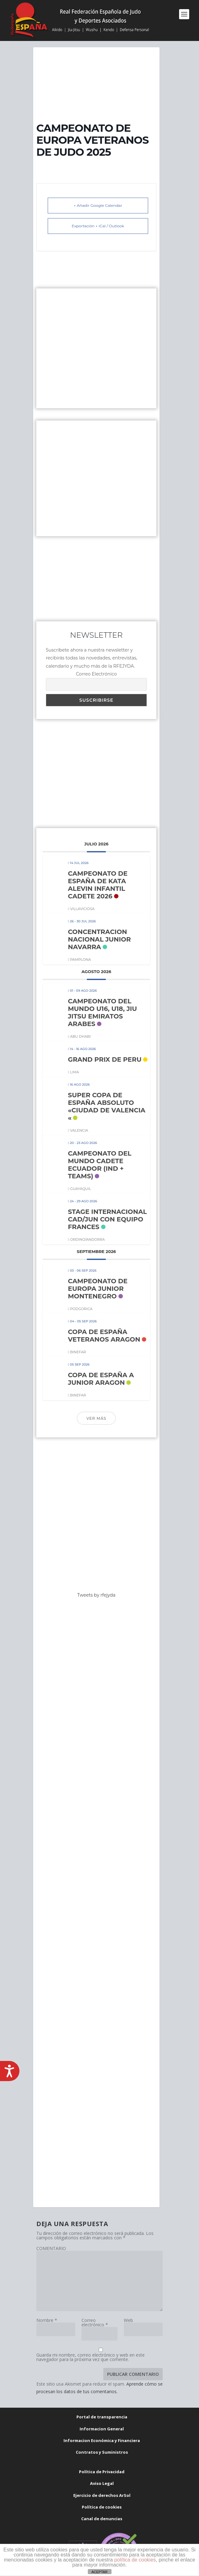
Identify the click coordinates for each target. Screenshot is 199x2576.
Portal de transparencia (101, 2417)
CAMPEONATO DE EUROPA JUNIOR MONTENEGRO (98, 1288)
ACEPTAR (99, 2572)
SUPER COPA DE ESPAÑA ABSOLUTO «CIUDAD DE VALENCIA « (106, 1106)
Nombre (46, 2320)
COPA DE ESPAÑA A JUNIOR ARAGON (101, 1378)
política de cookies (135, 2559)
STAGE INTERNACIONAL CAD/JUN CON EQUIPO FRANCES (107, 1219)
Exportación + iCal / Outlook (98, 225)
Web (128, 2320)
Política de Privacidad (101, 2471)
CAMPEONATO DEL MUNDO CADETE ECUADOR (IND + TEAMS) (99, 1165)
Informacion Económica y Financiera (101, 2440)
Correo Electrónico (96, 674)
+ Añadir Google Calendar (98, 205)
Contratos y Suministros (102, 2452)
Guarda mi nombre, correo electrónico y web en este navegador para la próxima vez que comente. (90, 2357)
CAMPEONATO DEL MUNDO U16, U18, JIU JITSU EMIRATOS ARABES (102, 1012)
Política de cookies (102, 2507)
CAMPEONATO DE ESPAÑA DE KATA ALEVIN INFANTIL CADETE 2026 (98, 885)
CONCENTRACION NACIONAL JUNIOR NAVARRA (99, 939)
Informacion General (102, 2429)
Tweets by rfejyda (96, 1595)
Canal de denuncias (101, 2518)
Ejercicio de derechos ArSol (101, 2495)
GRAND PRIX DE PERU (105, 1059)
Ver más (96, 1418)
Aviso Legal (102, 2483)
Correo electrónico (94, 2322)
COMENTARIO (51, 2248)
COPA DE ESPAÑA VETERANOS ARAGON (104, 1335)
